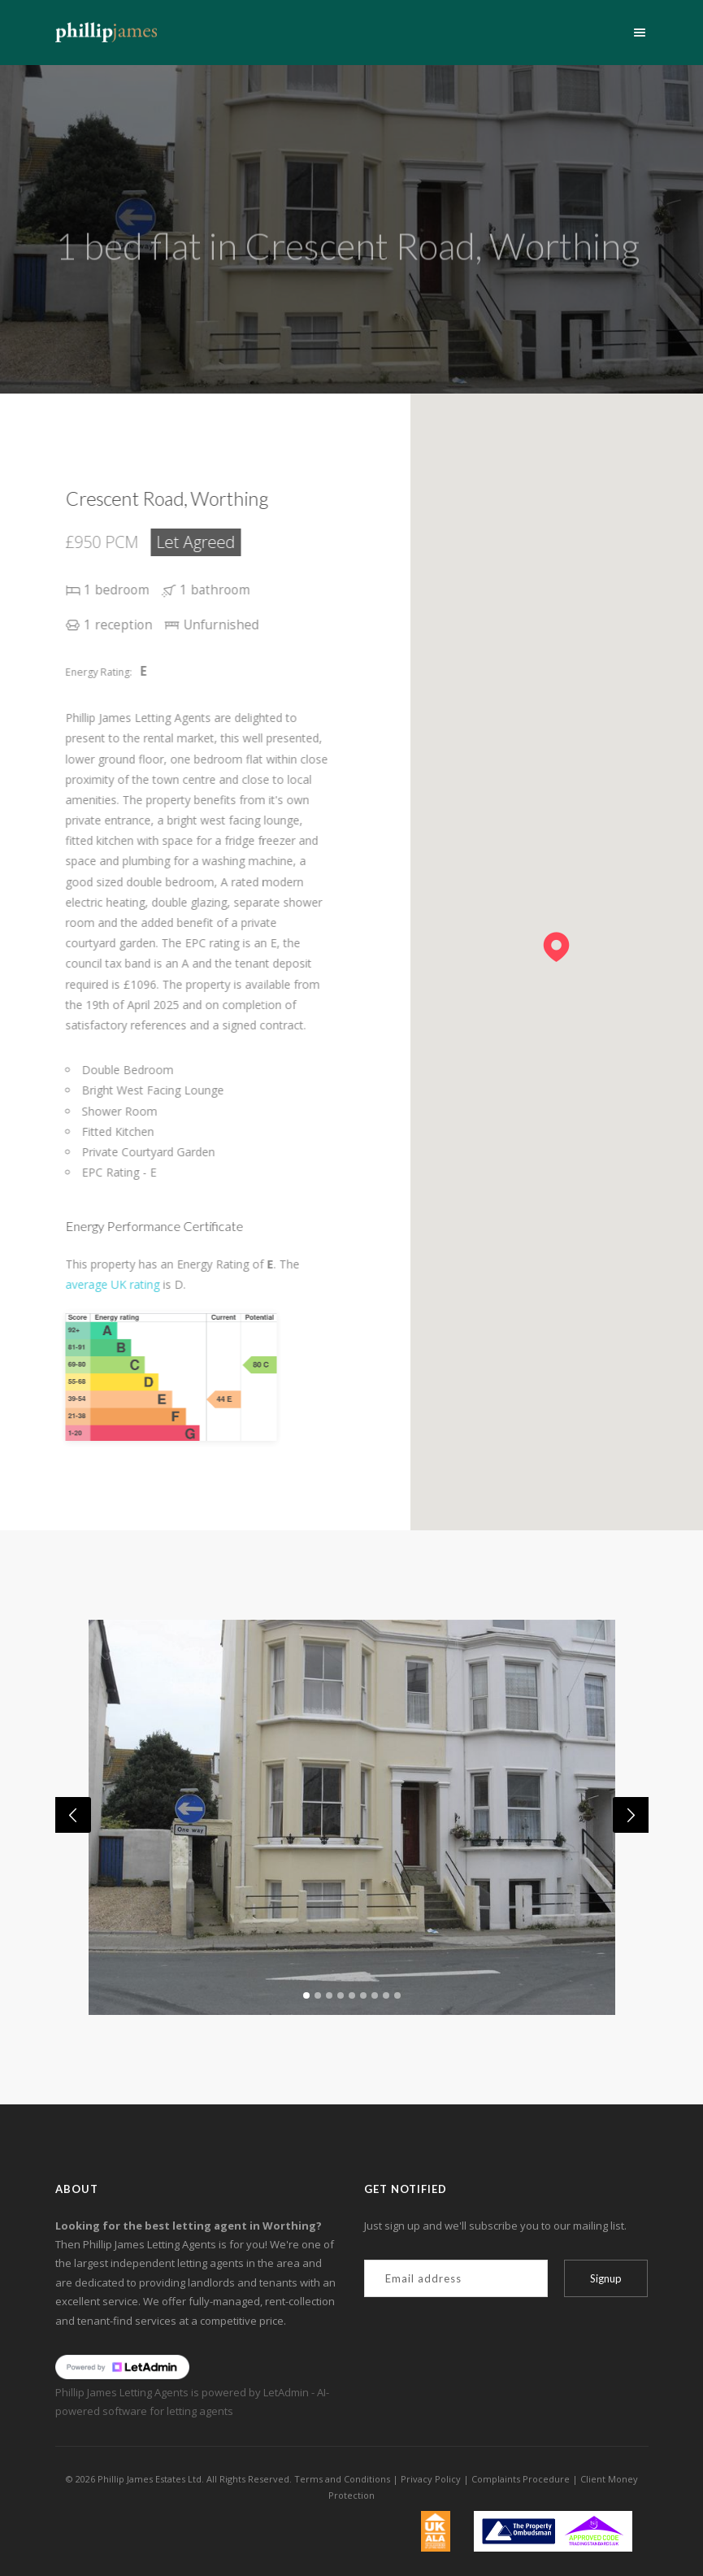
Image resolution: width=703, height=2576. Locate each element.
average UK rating (132, 1284)
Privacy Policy (431, 2479)
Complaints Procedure (520, 2479)
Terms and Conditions (342, 2479)
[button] (556, 940)
